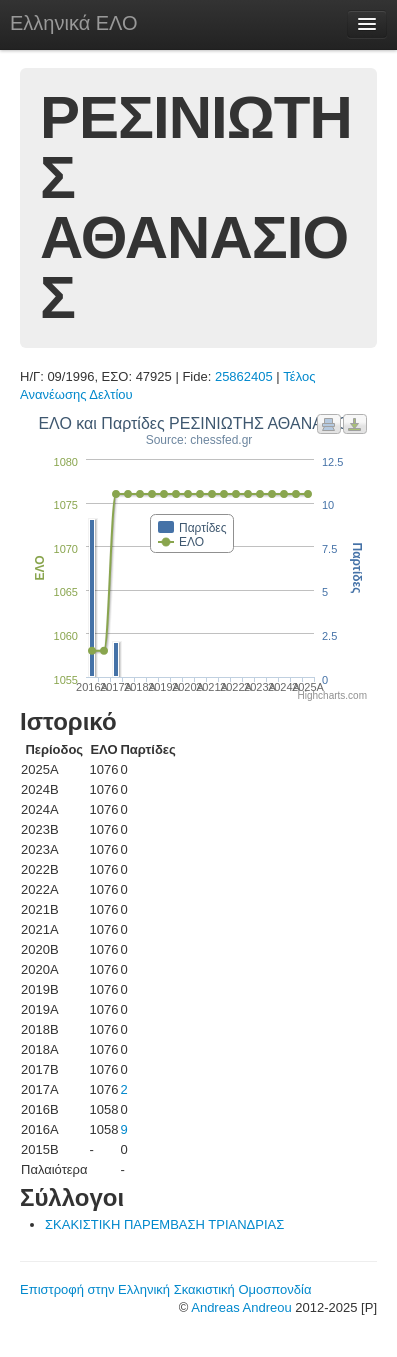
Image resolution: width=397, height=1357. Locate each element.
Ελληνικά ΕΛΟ (74, 23)
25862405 (244, 376)
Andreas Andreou (241, 1307)
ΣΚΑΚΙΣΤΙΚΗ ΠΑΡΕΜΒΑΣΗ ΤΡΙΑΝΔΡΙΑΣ (164, 1224)
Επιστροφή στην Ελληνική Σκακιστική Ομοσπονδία (165, 1289)
